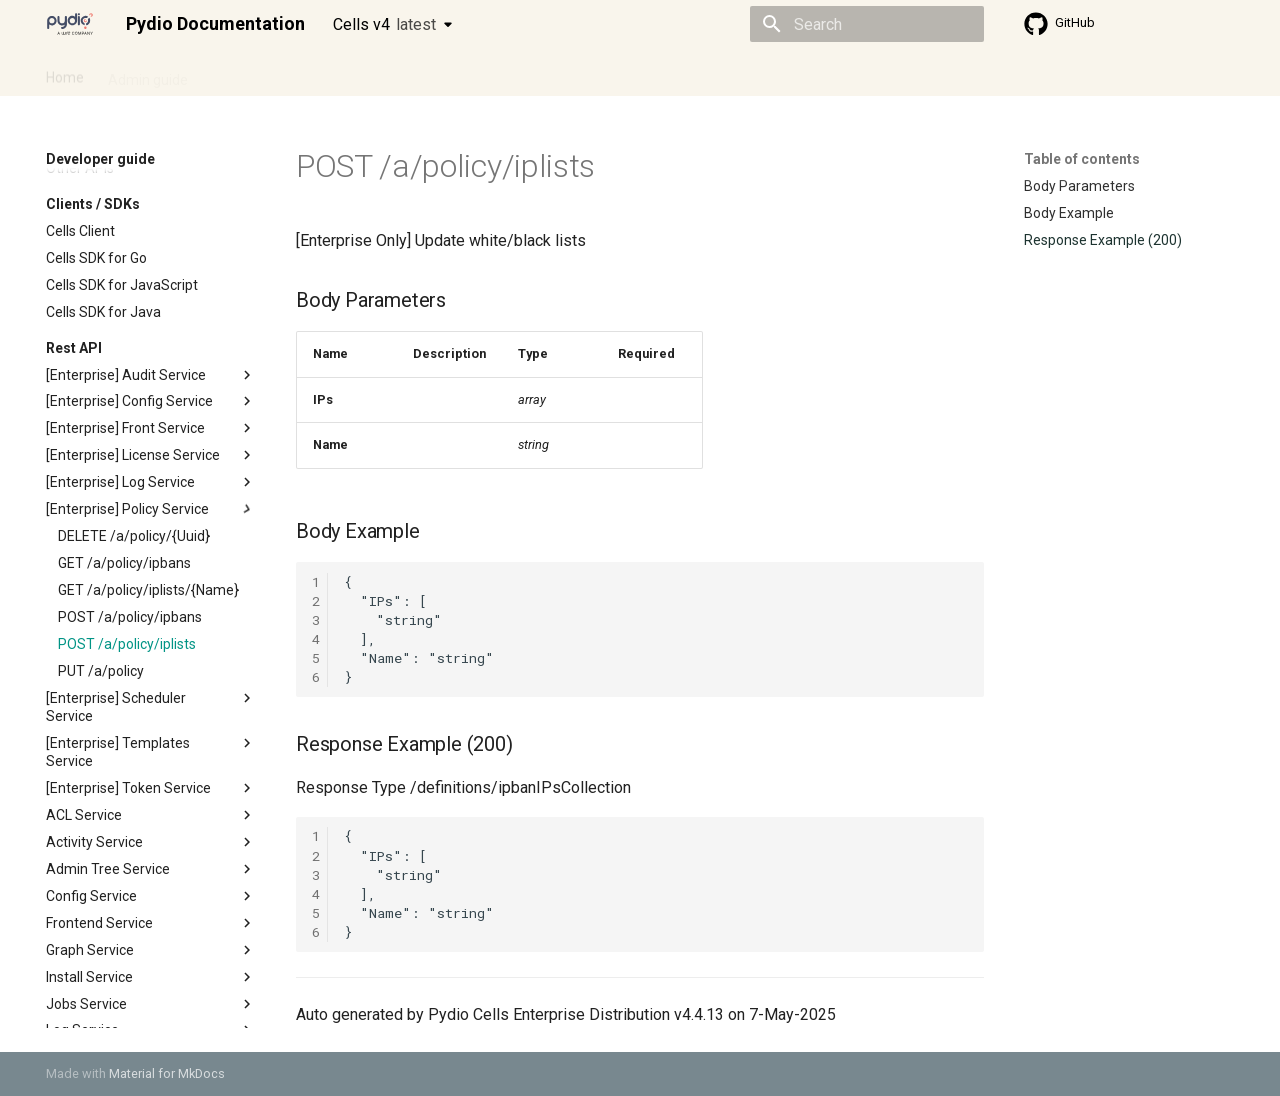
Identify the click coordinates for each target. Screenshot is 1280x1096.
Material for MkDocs (167, 1073)
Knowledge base (478, 73)
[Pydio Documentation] (70, 24)
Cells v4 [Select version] (384, 24)
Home (65, 73)
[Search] (867, 24)
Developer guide (351, 73)
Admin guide (148, 73)
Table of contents (1082, 159)
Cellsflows (244, 73)
